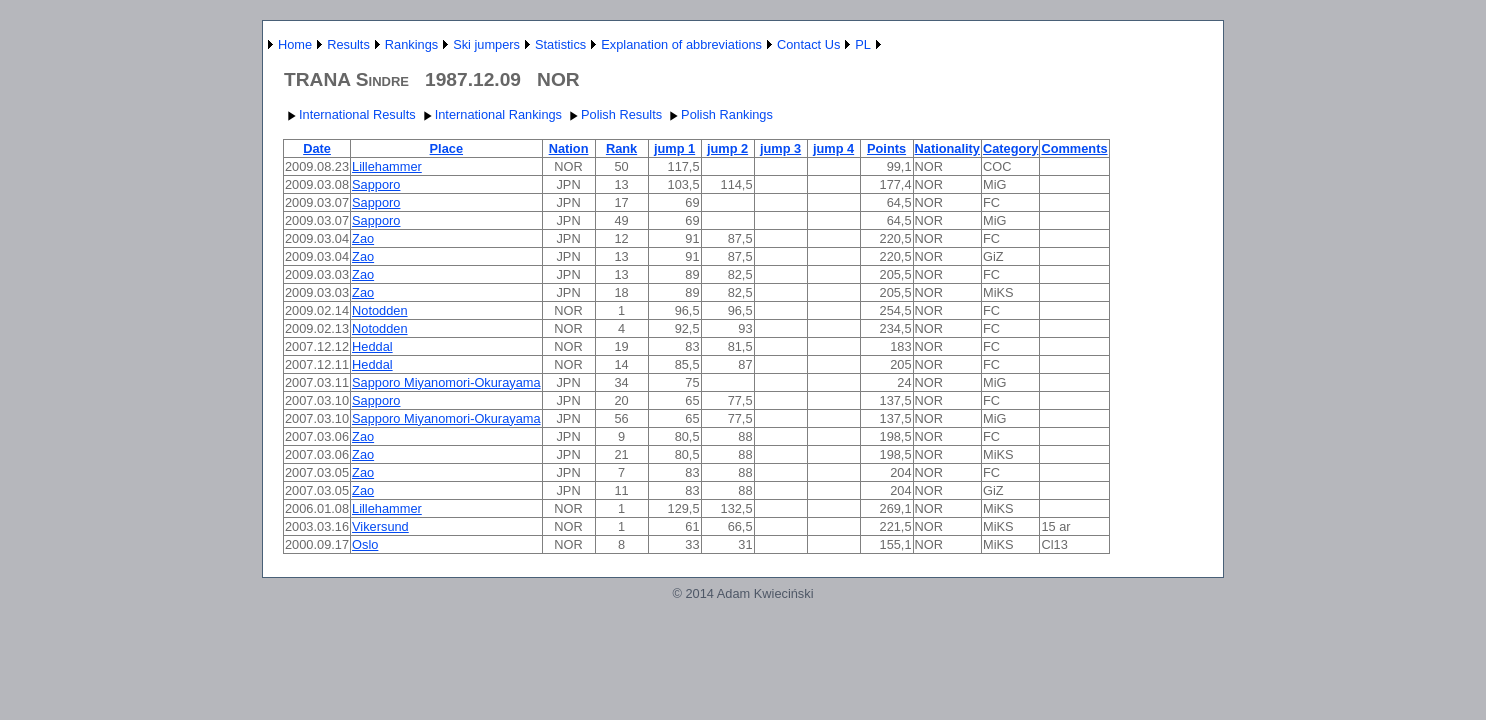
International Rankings (490, 114)
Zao (363, 238)
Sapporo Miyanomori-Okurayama (446, 382)
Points (886, 148)
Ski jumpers (486, 44)
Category (1010, 148)
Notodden (380, 310)
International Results (349, 114)
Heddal (372, 346)
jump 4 (833, 148)
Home (295, 44)
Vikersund (380, 526)
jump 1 (674, 148)
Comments (1074, 148)
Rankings (411, 44)
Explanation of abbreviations (681, 44)
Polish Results (613, 114)
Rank (621, 148)
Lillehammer (387, 166)
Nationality (947, 148)
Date (317, 148)
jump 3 (780, 148)
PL (863, 44)
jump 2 (727, 148)
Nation (569, 148)
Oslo (365, 544)
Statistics (560, 44)
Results (348, 44)
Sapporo (376, 184)
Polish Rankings (719, 114)
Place (446, 148)
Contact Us (808, 44)
